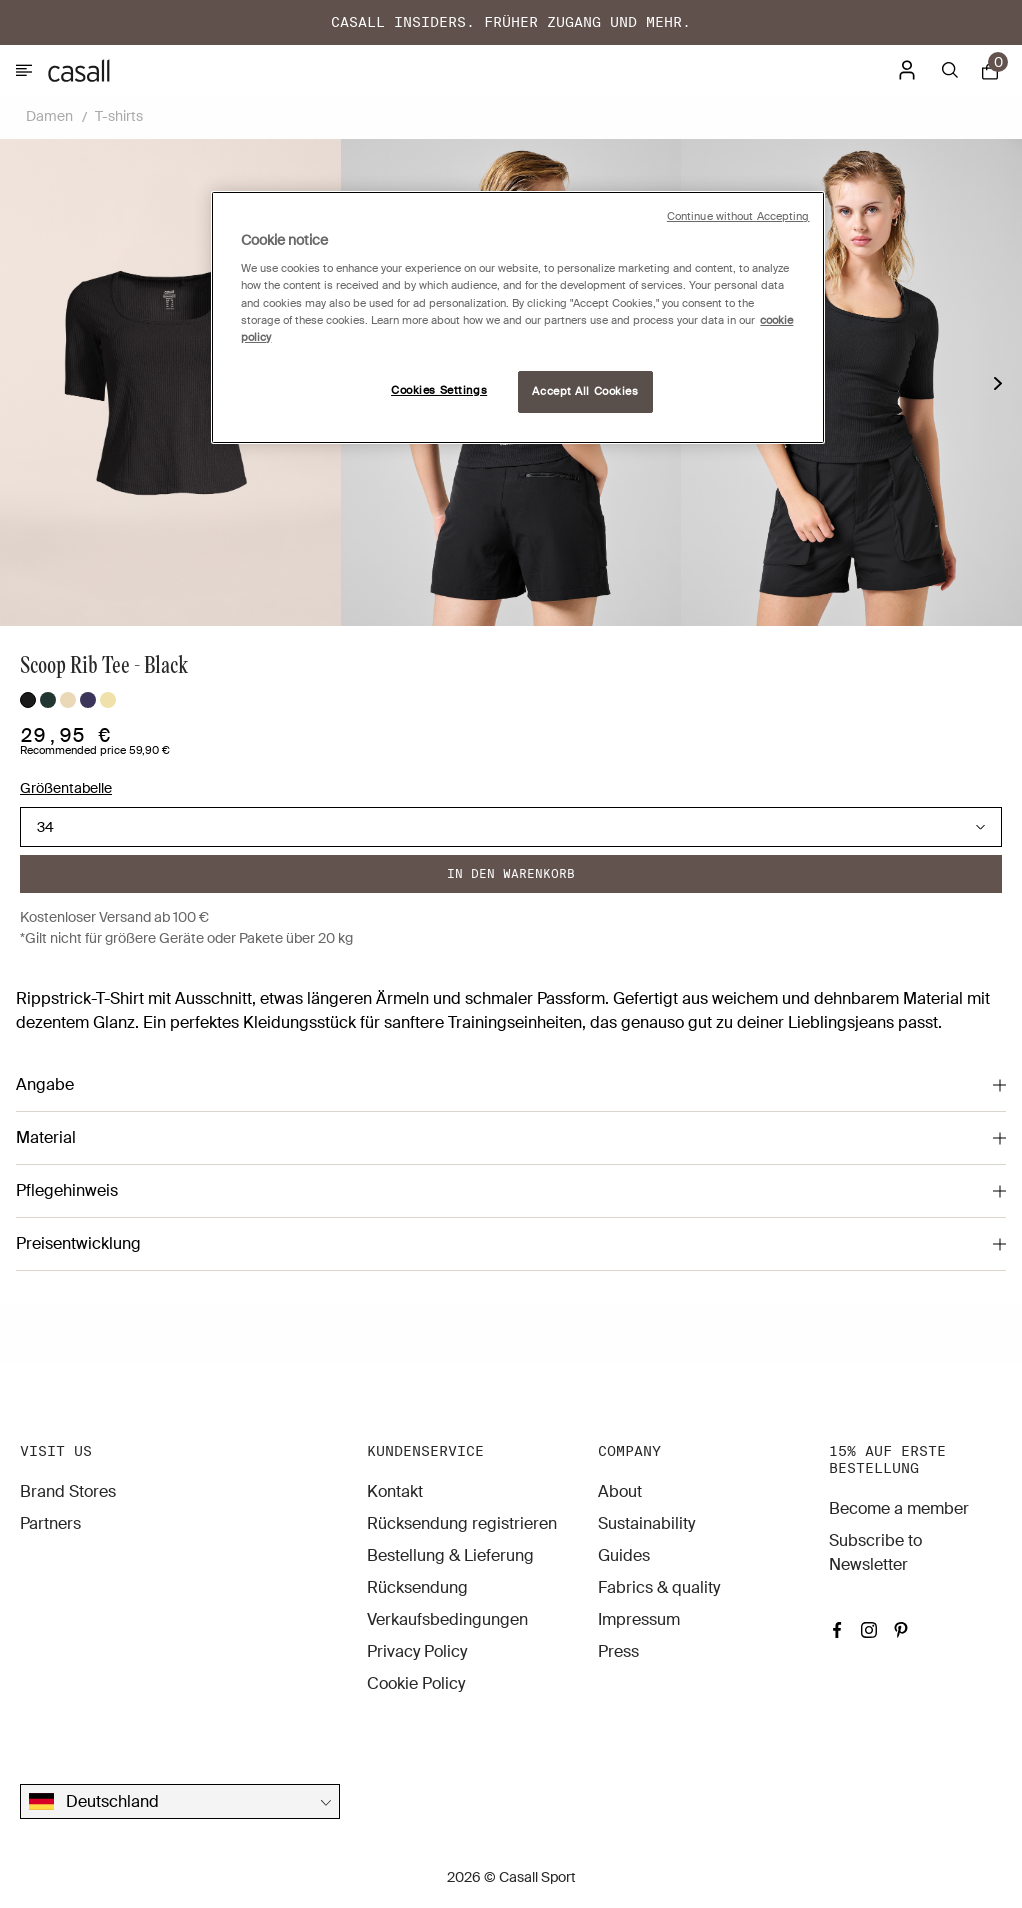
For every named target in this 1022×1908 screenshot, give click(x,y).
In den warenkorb (511, 873)
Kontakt (395, 1491)
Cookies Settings (439, 390)
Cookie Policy (416, 1683)
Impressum (639, 1619)
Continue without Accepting (738, 216)
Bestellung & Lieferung (450, 1555)
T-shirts (119, 116)
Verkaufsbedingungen (447, 1619)
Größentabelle (66, 788)
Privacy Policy (417, 1651)
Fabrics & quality (659, 1587)
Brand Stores (68, 1491)
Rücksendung (417, 1587)
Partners (50, 1523)
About (620, 1491)
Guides (624, 1555)
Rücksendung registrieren (462, 1523)
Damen (49, 116)
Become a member (899, 1508)
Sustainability (646, 1523)
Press (618, 1651)
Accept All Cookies (585, 391)
